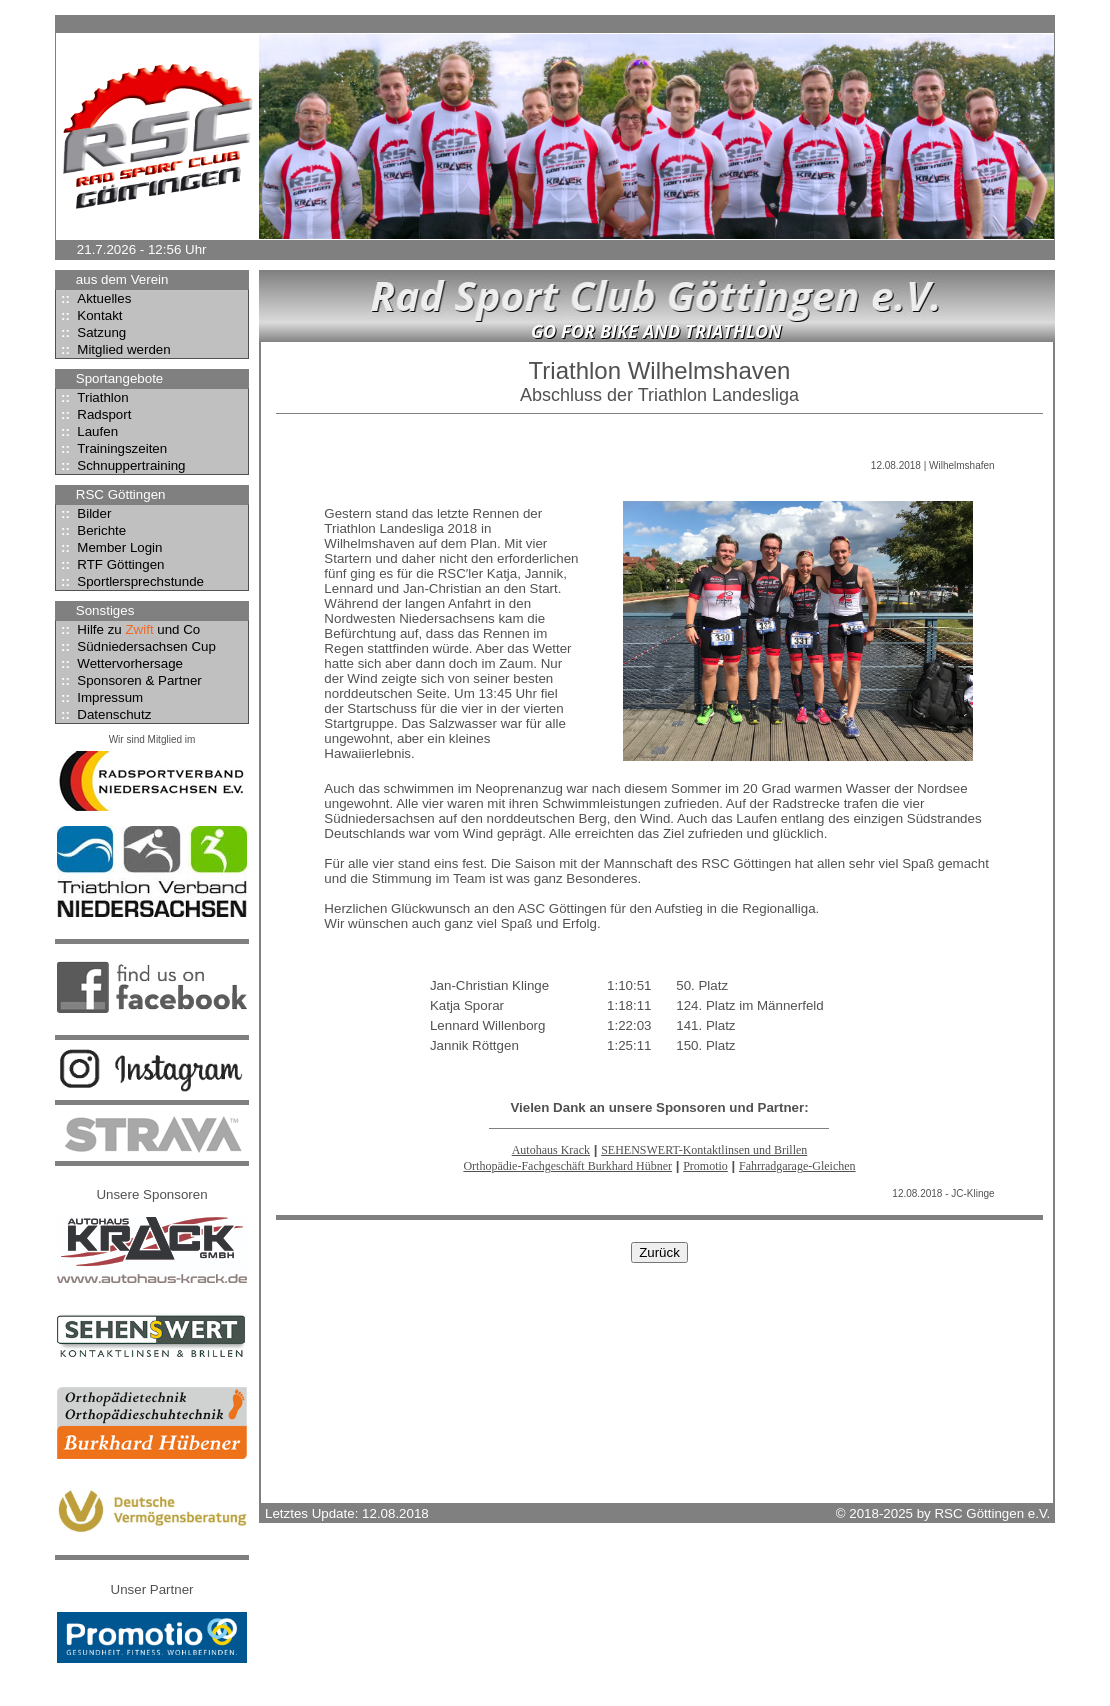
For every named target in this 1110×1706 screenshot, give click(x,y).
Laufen (87, 431)
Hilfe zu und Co (128, 629)
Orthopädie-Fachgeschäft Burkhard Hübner (567, 1166)
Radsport (93, 414)
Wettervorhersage (119, 663)
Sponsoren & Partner (129, 680)
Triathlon (92, 397)
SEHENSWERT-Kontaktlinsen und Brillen (704, 1150)
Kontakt (89, 315)
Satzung (91, 332)
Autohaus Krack (551, 1150)
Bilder (83, 513)
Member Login (109, 547)
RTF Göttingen (110, 564)
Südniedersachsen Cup (136, 646)
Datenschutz (103, 714)
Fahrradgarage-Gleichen (797, 1166)
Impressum (99, 697)
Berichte (91, 530)
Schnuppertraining (120, 465)
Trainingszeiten (111, 448)
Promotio (705, 1166)
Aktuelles (93, 298)
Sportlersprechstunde (130, 581)
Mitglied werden (113, 349)
